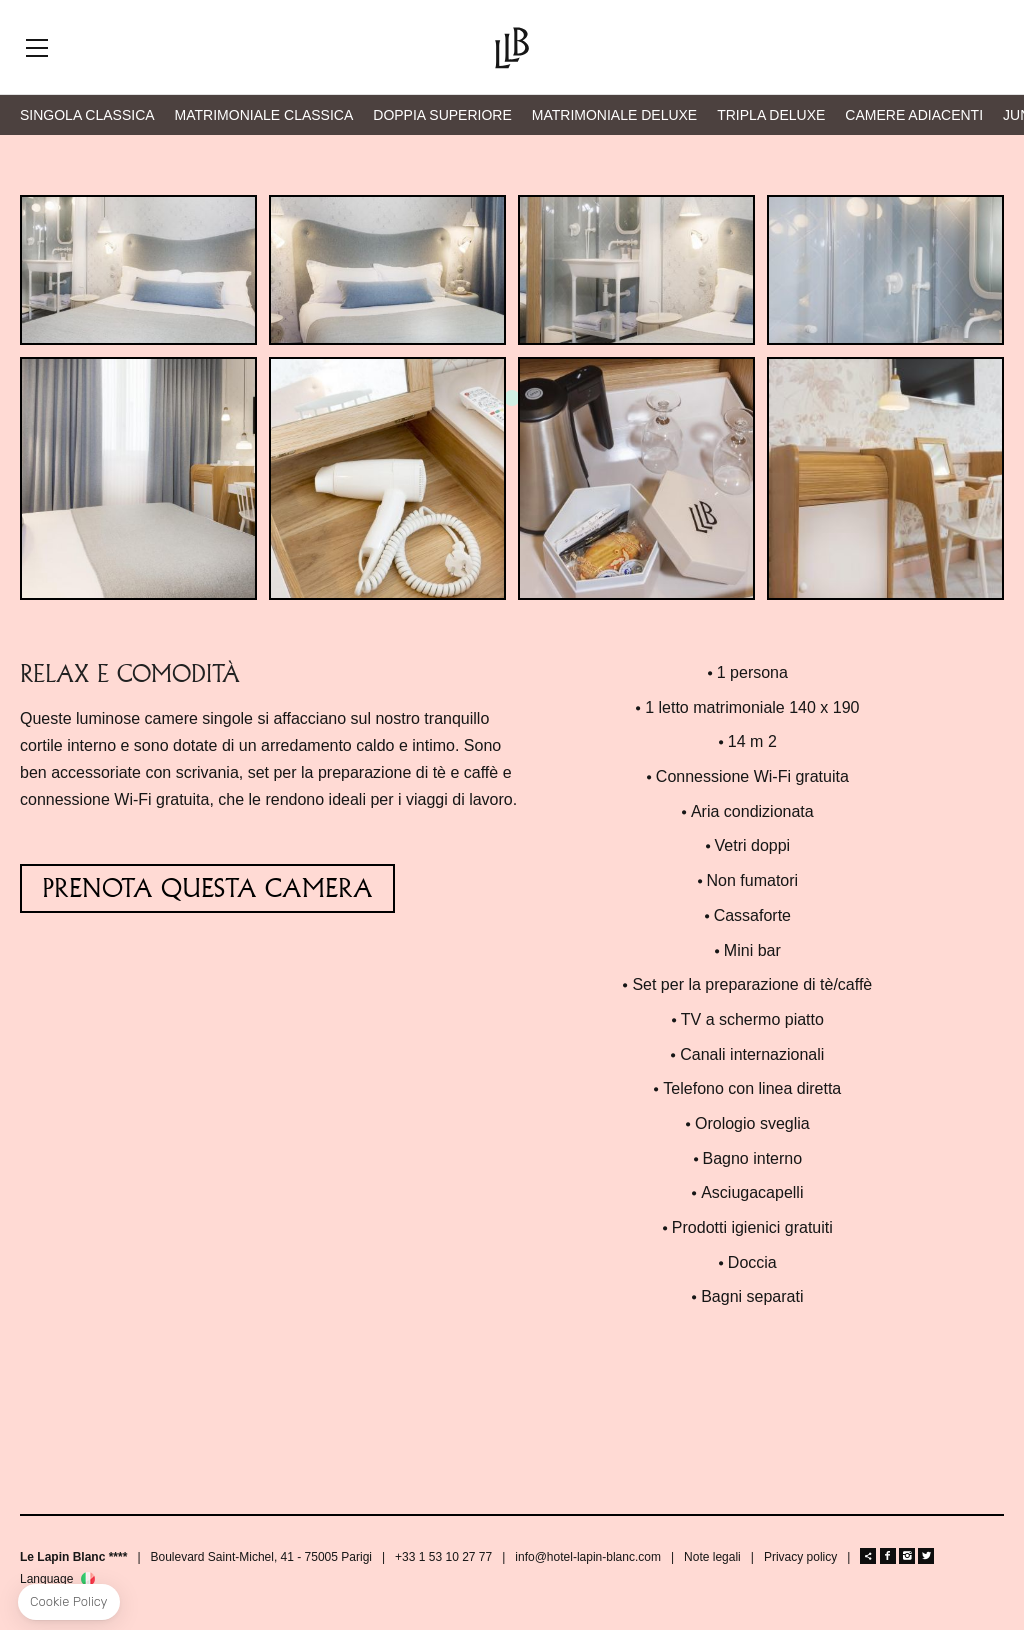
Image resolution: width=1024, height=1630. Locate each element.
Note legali (712, 1557)
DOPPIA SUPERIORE (442, 115)
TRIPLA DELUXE (771, 115)
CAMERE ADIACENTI (914, 115)
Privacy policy (800, 1557)
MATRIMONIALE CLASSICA (264, 115)
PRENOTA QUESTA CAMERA (207, 888)
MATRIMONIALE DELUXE (614, 115)
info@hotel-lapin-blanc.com (588, 1557)
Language (46, 1579)
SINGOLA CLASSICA (87, 115)
